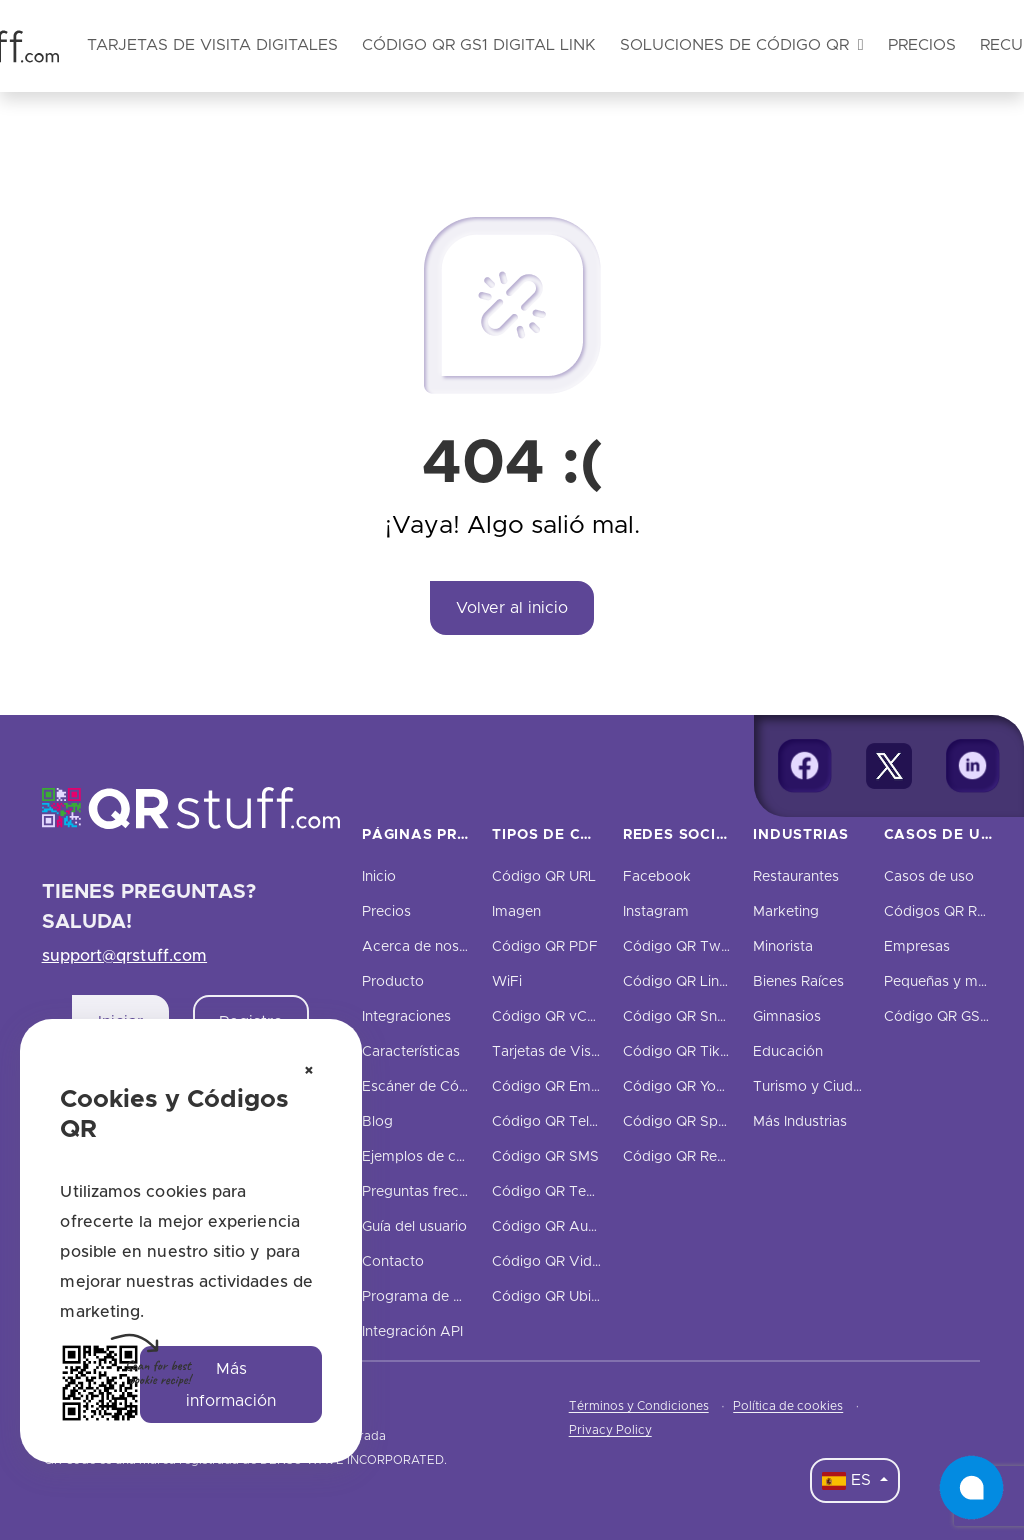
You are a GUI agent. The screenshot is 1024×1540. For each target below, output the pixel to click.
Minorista (783, 947)
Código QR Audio (550, 1227)
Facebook (657, 877)
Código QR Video (550, 1262)
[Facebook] (805, 766)
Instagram (656, 912)
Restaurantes (796, 877)
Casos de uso (929, 877)
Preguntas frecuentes (432, 1192)
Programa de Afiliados (436, 1297)
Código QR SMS (545, 1157)
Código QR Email (548, 1087)
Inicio (379, 877)
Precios (922, 45)
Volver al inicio (512, 608)
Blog (377, 1122)
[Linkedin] (973, 766)
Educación (788, 1052)
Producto (393, 982)
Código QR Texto (550, 1192)
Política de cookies (788, 1406)
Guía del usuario (414, 1227)
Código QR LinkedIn (689, 982)
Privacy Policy (610, 1430)
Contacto (393, 1262)
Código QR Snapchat (693, 1017)
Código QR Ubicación (563, 1297)
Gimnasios (787, 1017)
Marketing (786, 912)
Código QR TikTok (684, 1052)
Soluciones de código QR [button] (742, 45)
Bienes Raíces (798, 982)
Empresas (917, 947)
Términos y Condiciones (639, 1406)
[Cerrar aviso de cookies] (309, 1072)
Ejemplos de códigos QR (444, 1157)
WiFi (507, 982)
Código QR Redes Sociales (711, 1157)
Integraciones (406, 1017)
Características (411, 1052)
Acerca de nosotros (428, 947)
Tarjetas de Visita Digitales (580, 1052)
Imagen (516, 912)
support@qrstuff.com (125, 956)
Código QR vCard (550, 1017)
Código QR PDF (545, 947)
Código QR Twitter (685, 947)
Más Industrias (800, 1122)
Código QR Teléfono (560, 1122)
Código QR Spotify (685, 1122)
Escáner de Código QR (437, 1087)
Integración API (412, 1332)
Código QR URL (544, 877)
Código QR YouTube (690, 1087)
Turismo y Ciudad (811, 1087)
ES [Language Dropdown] (849, 1481)
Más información (231, 1385)
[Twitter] (889, 766)
